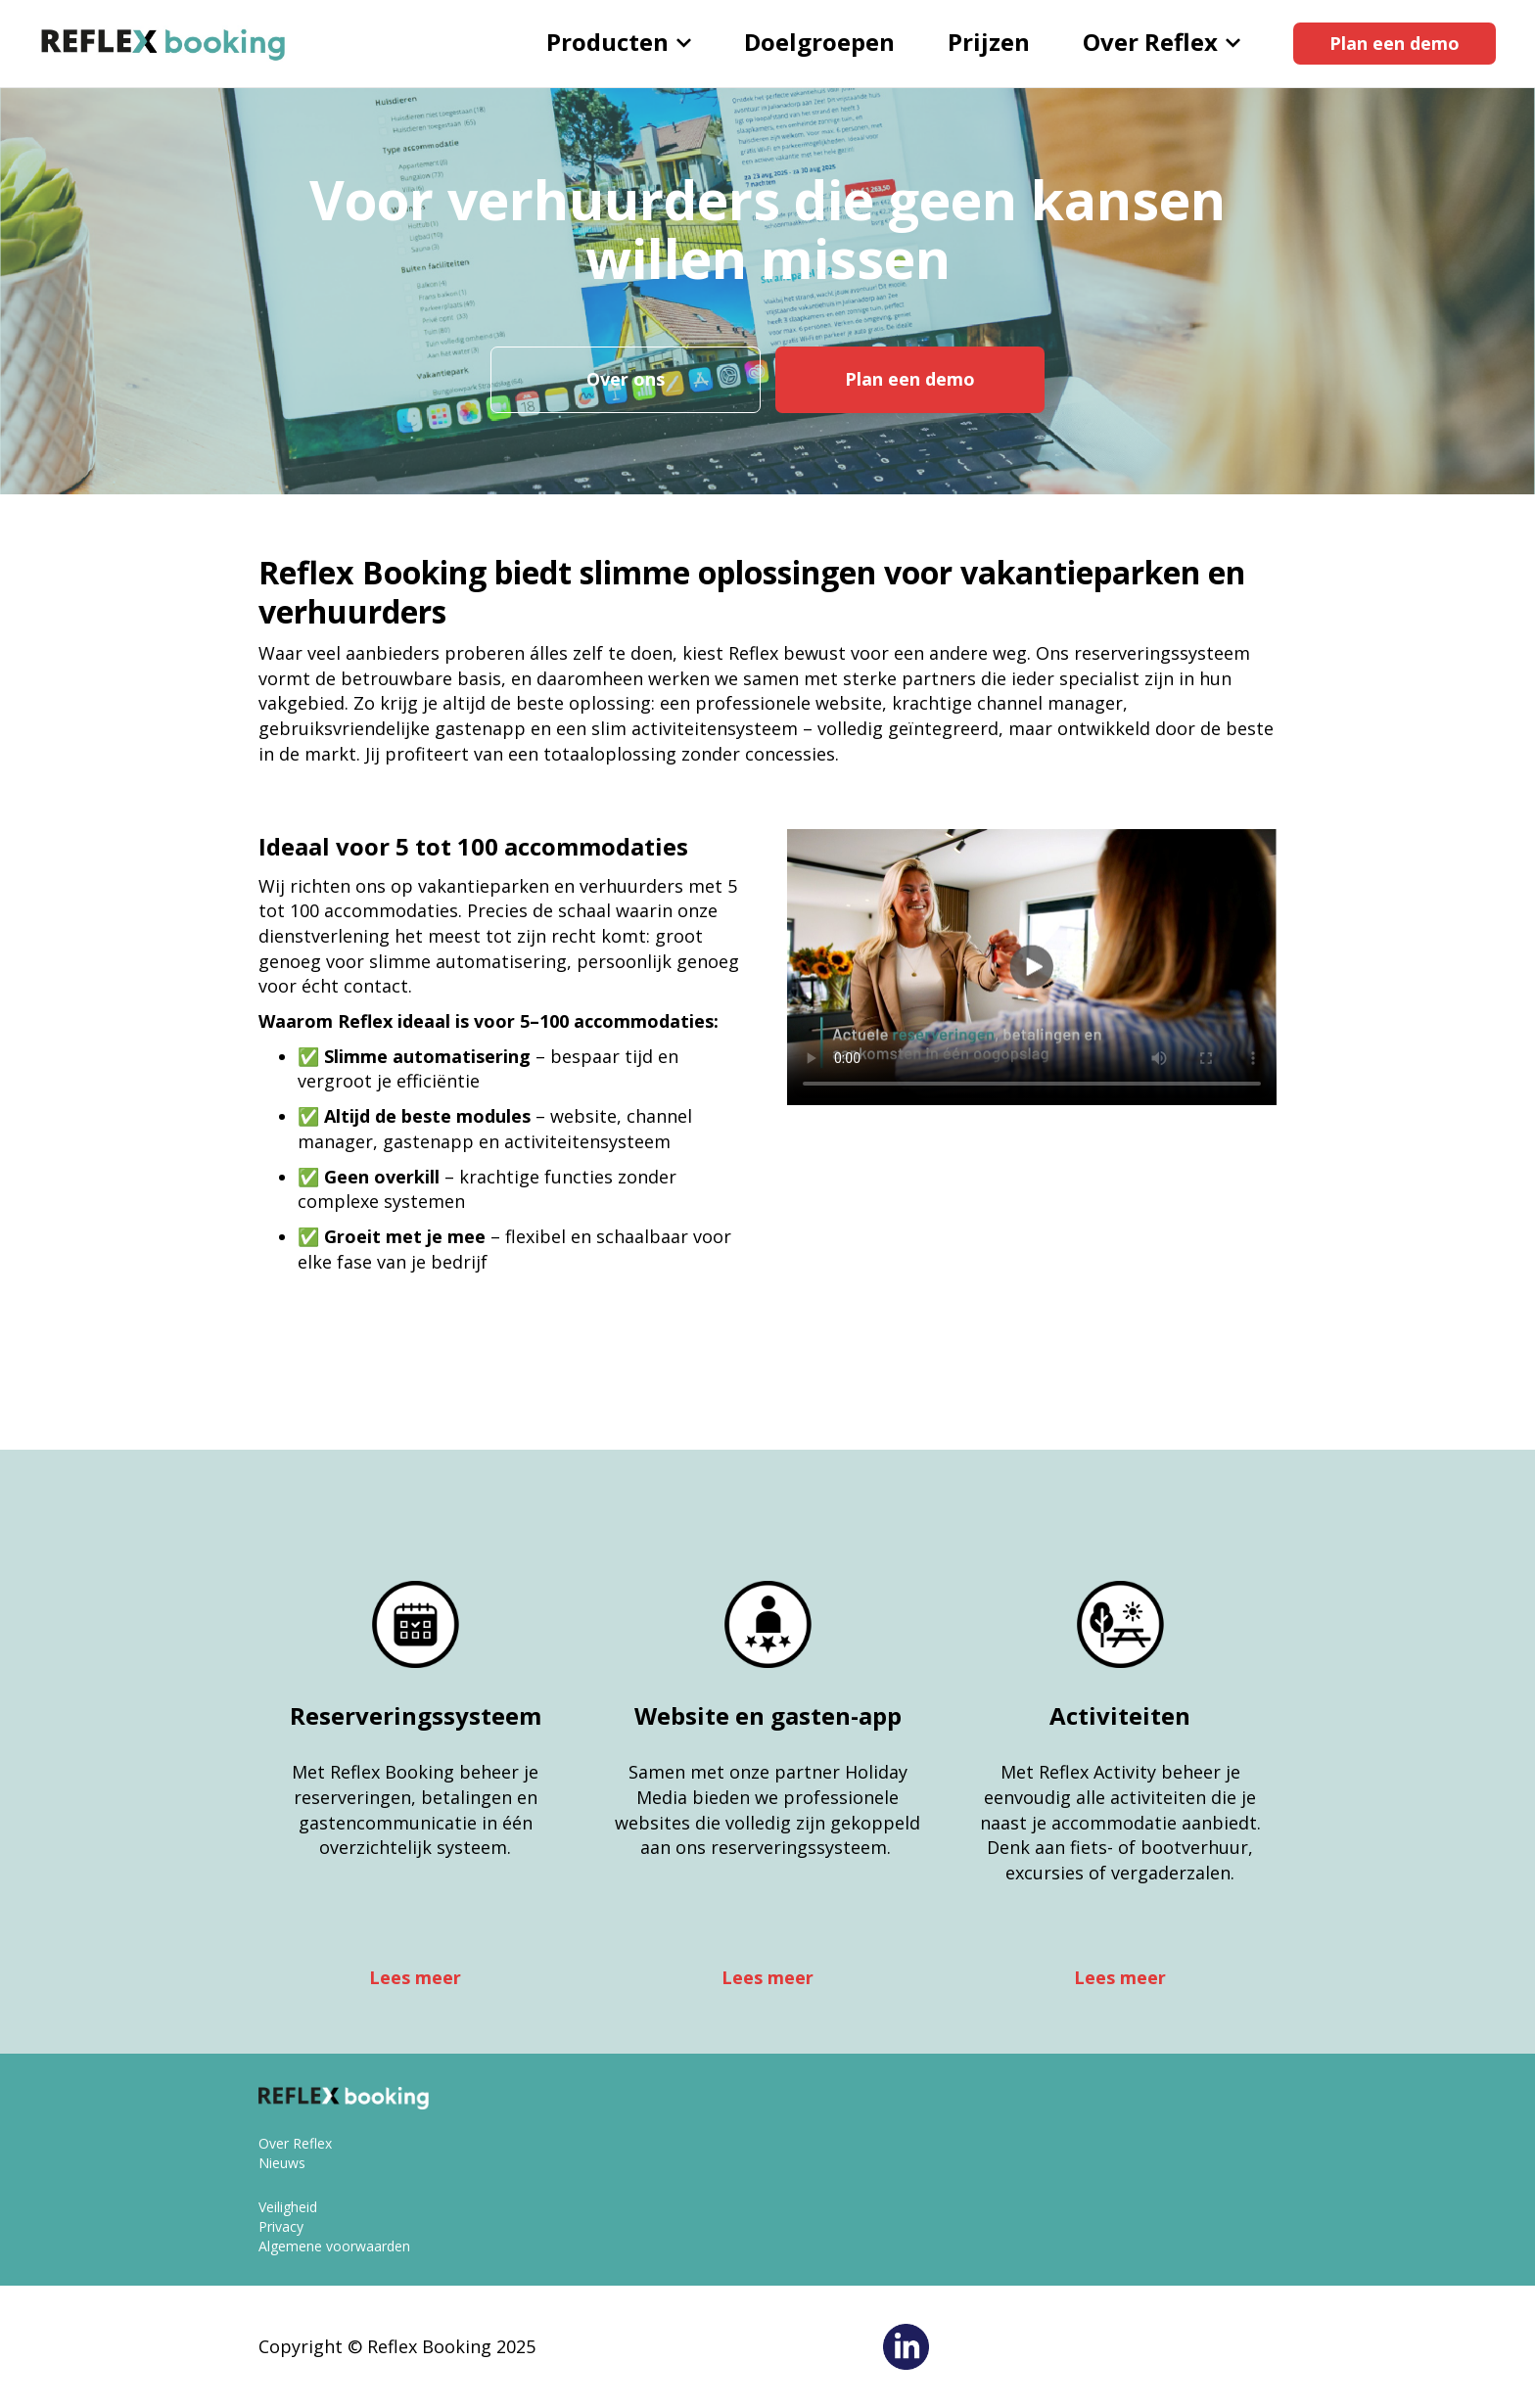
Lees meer (415, 1977)
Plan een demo (1394, 43)
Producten (618, 41)
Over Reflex (1161, 41)
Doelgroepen (819, 41)
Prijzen (989, 41)
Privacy (280, 2226)
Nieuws (281, 2162)
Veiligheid (287, 2207)
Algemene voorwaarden (334, 2246)
